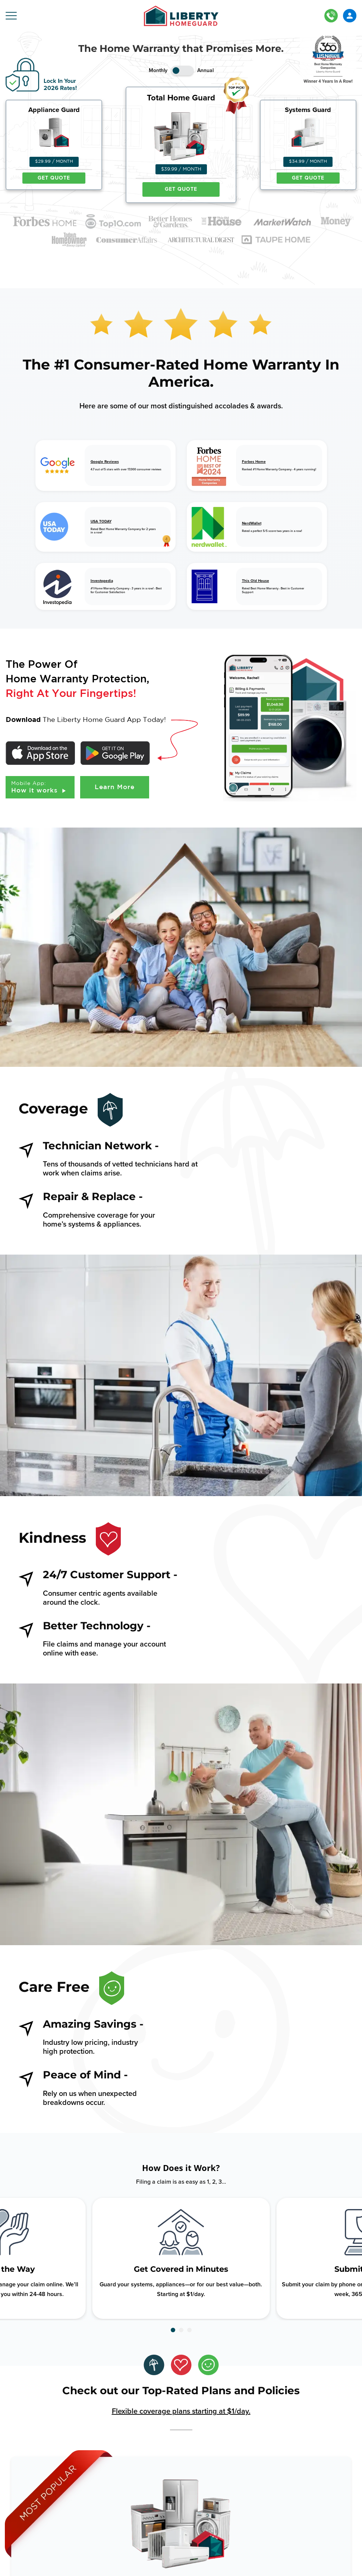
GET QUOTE (54, 178)
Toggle (182, 70)
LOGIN (349, 15)
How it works (40, 787)
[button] (173, 2330)
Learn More (115, 787)
